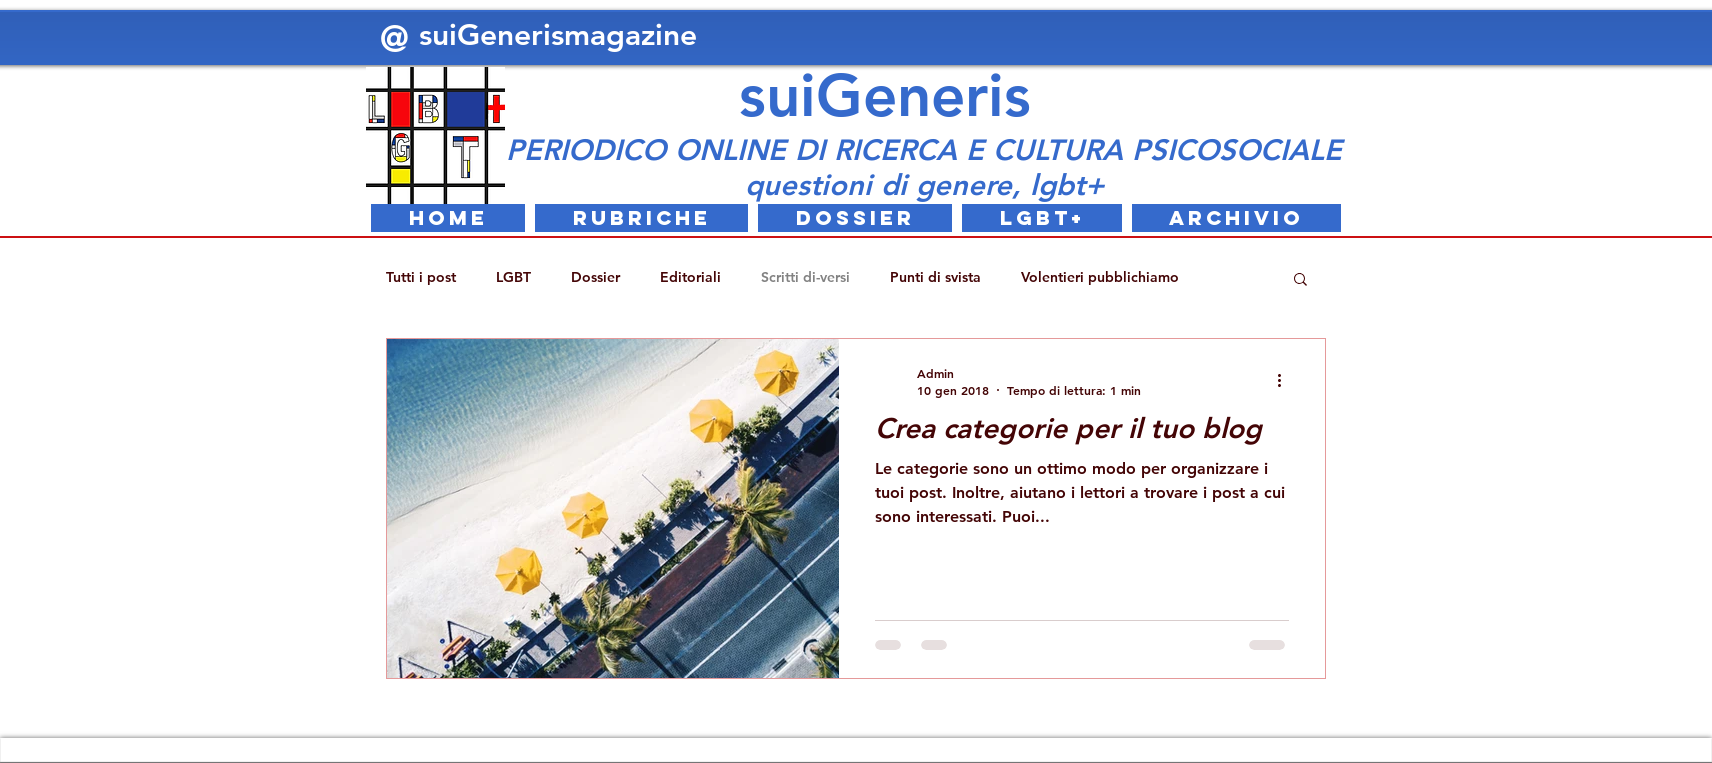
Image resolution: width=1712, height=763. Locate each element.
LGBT (513, 277)
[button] (1300, 280)
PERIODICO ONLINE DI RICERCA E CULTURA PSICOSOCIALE (924, 149)
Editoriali (690, 277)
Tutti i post (421, 277)
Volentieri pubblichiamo (1100, 277)
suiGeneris (885, 95)
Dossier (595, 277)
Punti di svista (935, 277)
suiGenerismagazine (562, 35)
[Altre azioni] (1286, 381)
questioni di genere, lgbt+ (924, 184)
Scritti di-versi (805, 277)
